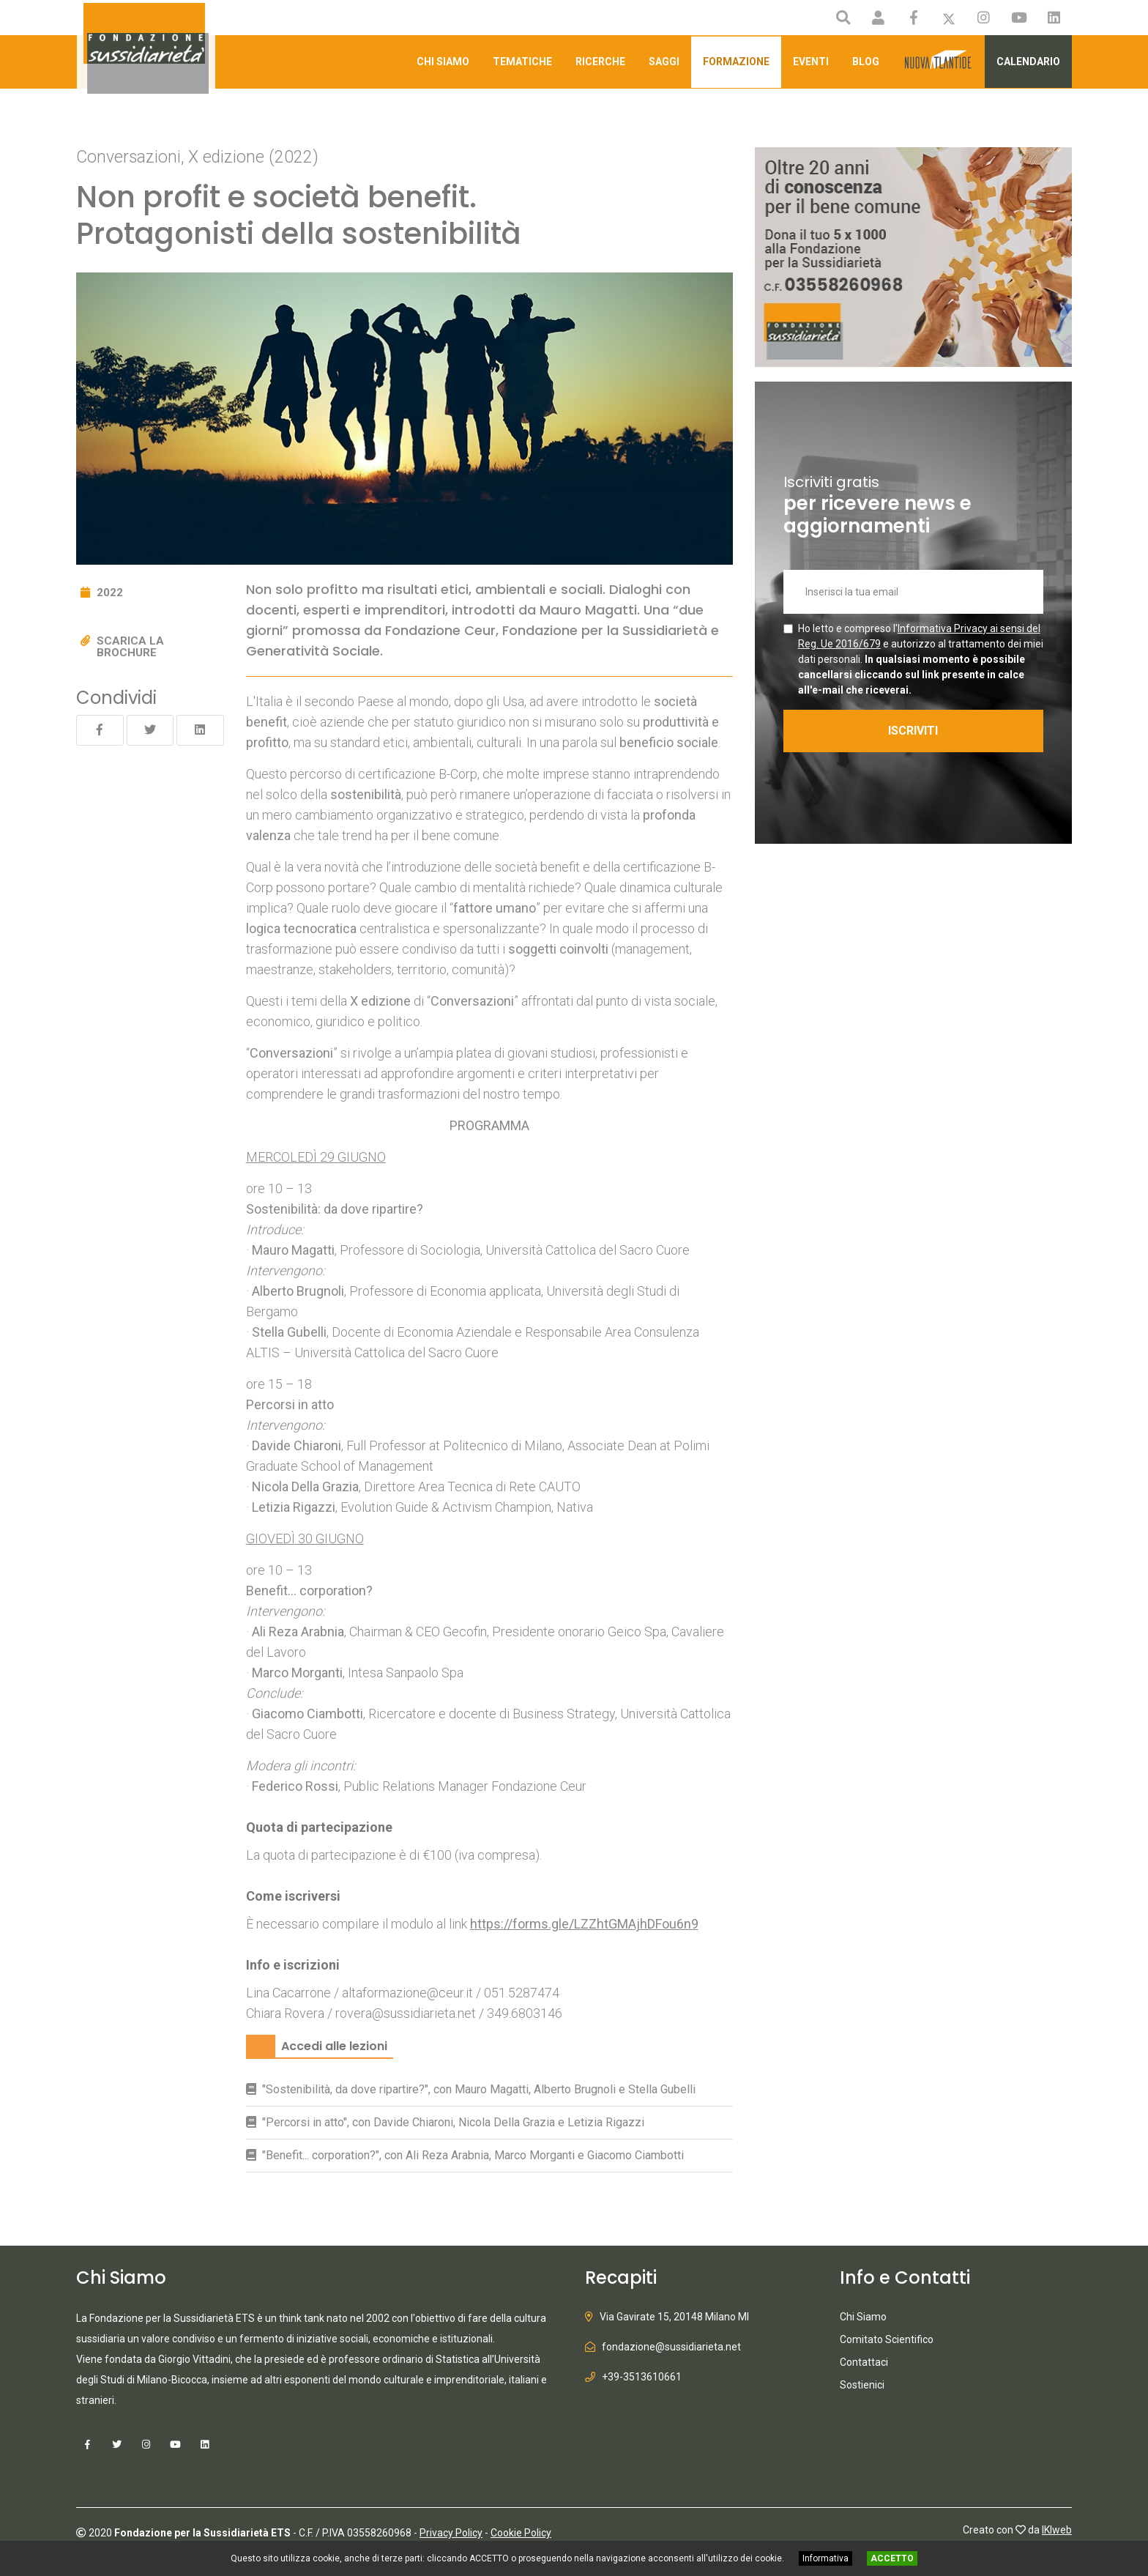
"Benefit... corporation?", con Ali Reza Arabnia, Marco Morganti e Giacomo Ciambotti (473, 2155)
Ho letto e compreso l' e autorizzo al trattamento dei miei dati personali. (920, 659)
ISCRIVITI (913, 731)
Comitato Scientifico (886, 2339)
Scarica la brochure (130, 646)
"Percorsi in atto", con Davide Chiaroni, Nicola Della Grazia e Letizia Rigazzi (453, 2122)
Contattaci (864, 2362)
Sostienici (862, 2385)
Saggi (664, 61)
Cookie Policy (521, 2533)
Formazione (736, 61)
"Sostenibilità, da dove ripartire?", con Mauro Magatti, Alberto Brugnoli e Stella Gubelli (479, 2089)
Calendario (1028, 61)
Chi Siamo (443, 61)
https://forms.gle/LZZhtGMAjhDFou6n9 (584, 1923)
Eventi (811, 61)
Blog (865, 61)
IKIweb (1057, 2530)
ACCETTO (892, 2558)
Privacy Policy (451, 2533)
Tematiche (522, 61)
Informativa (825, 2558)
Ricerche (600, 61)
